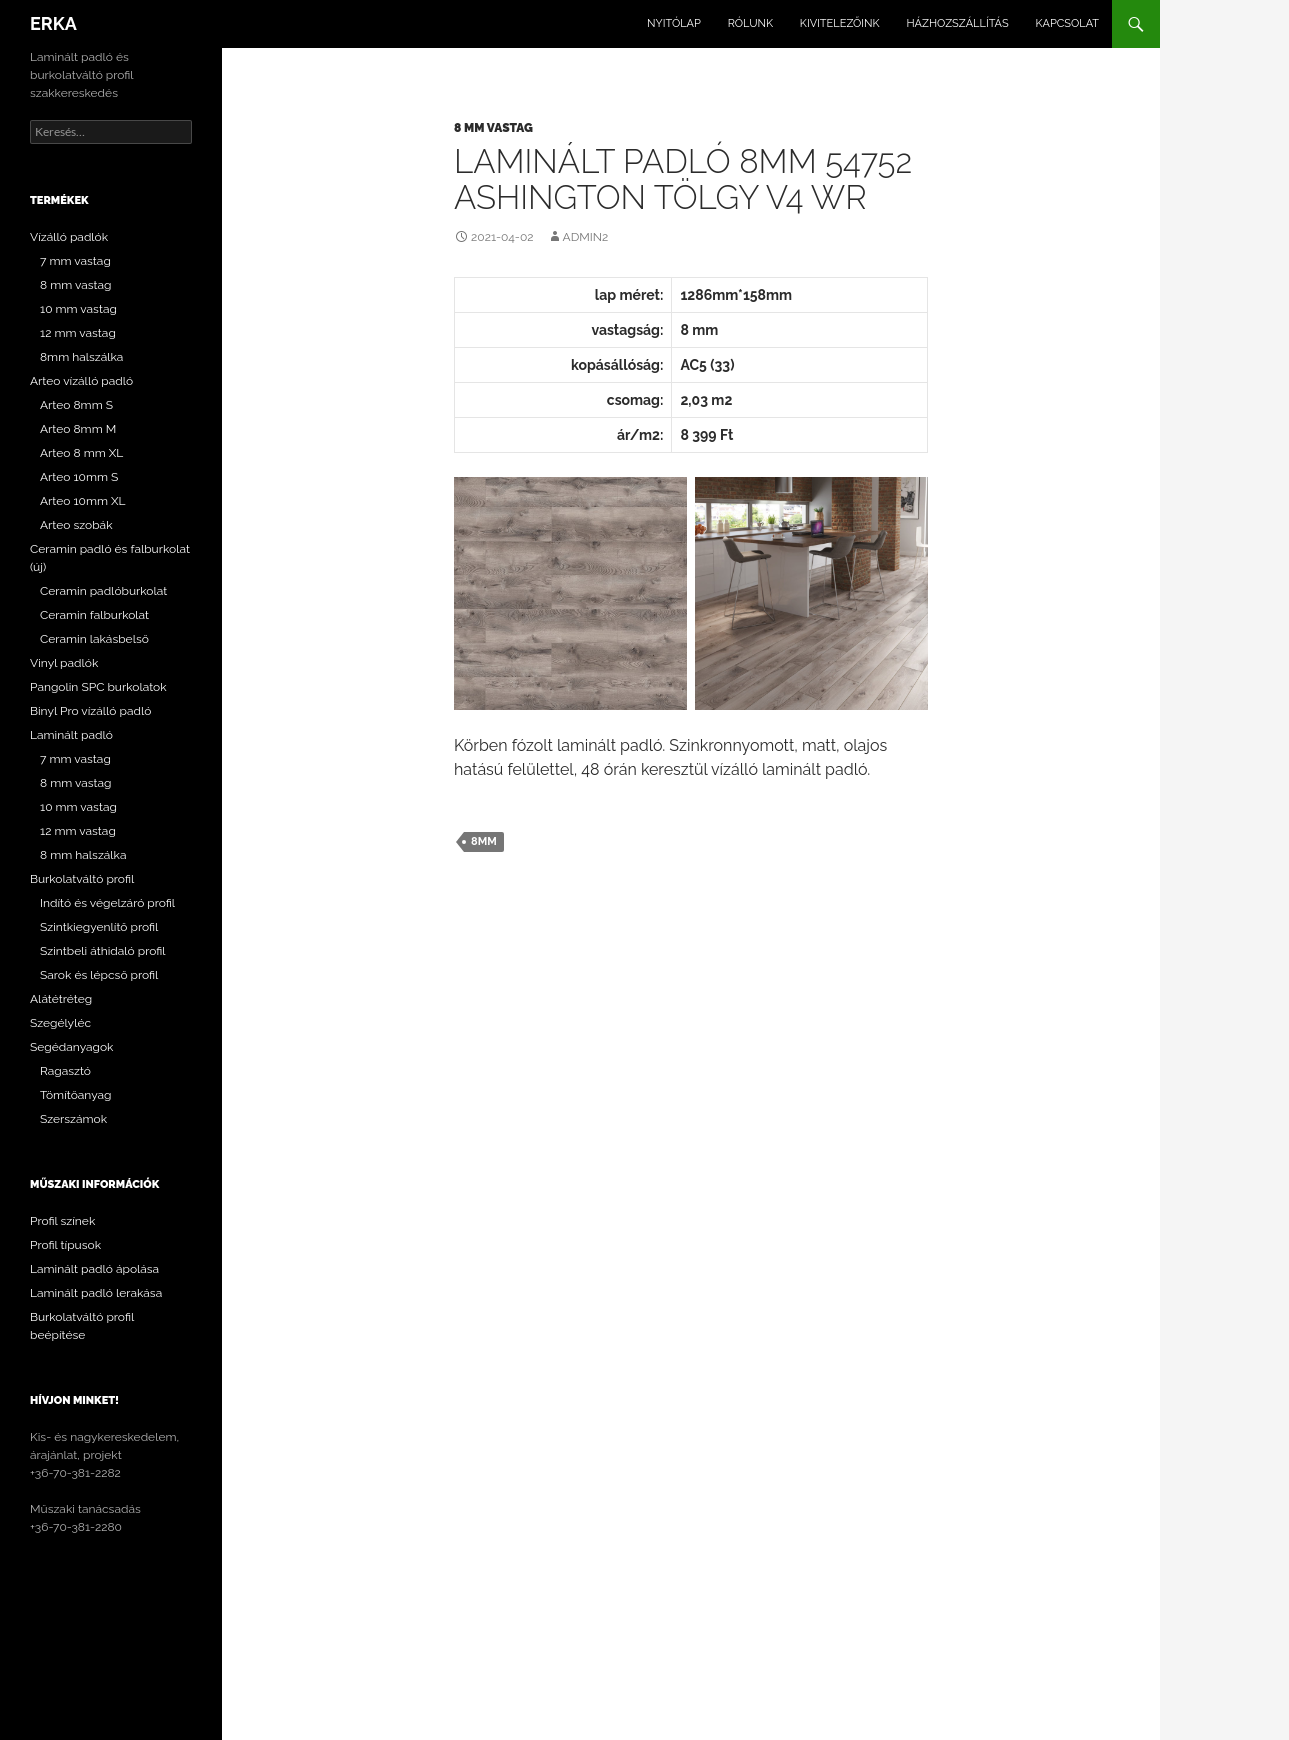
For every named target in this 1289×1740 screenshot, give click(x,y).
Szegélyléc (60, 1023)
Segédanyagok (71, 1047)
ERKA (53, 23)
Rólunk (750, 23)
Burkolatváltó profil (82, 879)
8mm (484, 841)
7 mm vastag (75, 261)
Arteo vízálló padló (81, 381)
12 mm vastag (78, 333)
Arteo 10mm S (79, 477)
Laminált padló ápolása (94, 1269)
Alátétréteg (61, 999)
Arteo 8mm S (76, 405)
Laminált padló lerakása (96, 1293)
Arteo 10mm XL (83, 501)
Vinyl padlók (64, 663)
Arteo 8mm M (78, 429)
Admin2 (586, 237)
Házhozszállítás (957, 23)
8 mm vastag (493, 128)
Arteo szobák (76, 525)
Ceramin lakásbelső (94, 639)
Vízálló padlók (69, 237)
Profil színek (62, 1221)
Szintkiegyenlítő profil (99, 927)
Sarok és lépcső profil (99, 975)
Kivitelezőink (840, 23)
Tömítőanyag (76, 1095)
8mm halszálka (81, 357)
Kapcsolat (1067, 23)
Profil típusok (65, 1245)
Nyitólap (674, 23)
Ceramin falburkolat (94, 615)
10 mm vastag (78, 309)
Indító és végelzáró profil (107, 903)
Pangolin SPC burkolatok (98, 687)
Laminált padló (71, 735)
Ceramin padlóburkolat (103, 591)
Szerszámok (73, 1119)
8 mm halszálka (83, 855)
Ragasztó (65, 1071)
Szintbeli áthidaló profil (103, 951)
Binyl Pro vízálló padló (90, 711)
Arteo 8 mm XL (81, 453)
